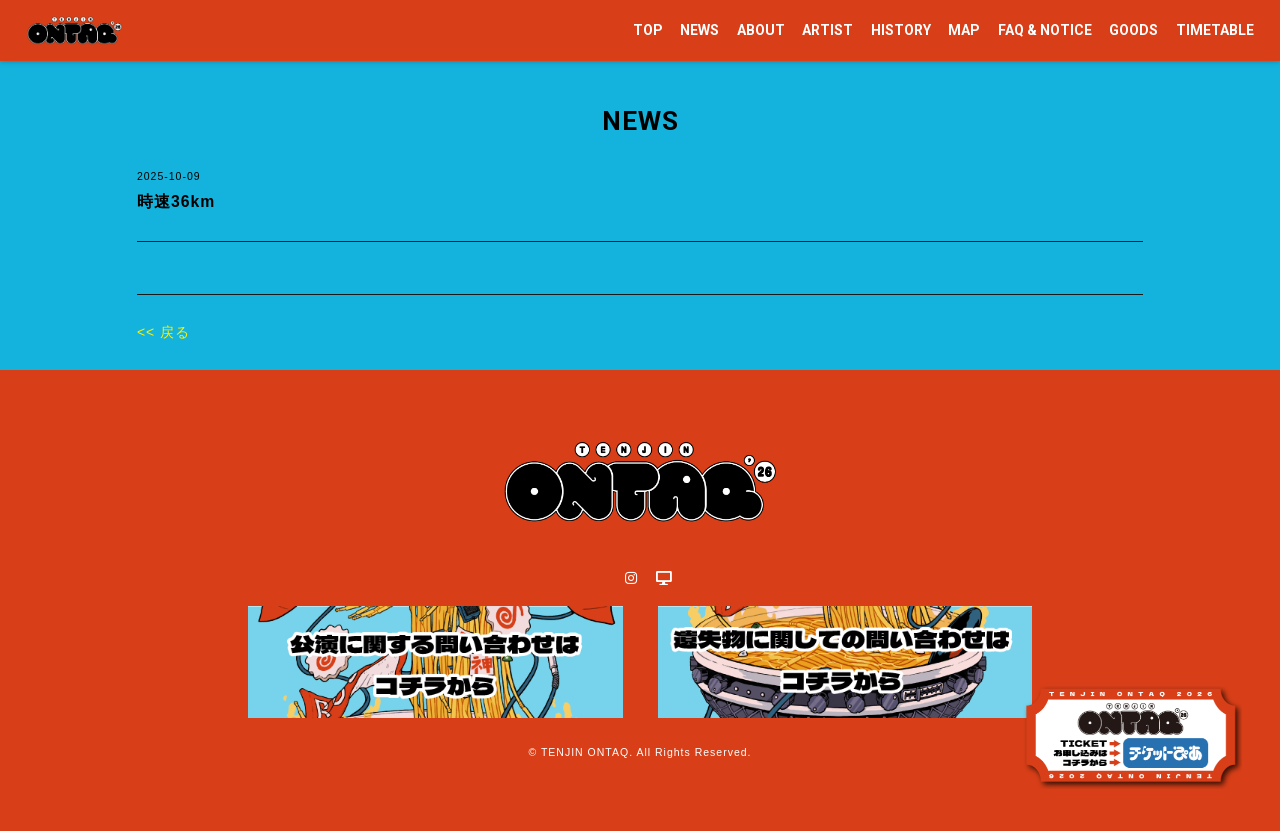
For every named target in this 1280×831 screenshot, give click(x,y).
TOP (648, 30)
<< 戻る (163, 332)
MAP (964, 30)
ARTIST (827, 30)
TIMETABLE (1215, 30)
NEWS (699, 30)
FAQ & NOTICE (1045, 30)
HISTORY (901, 30)
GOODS (1133, 30)
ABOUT (761, 30)
